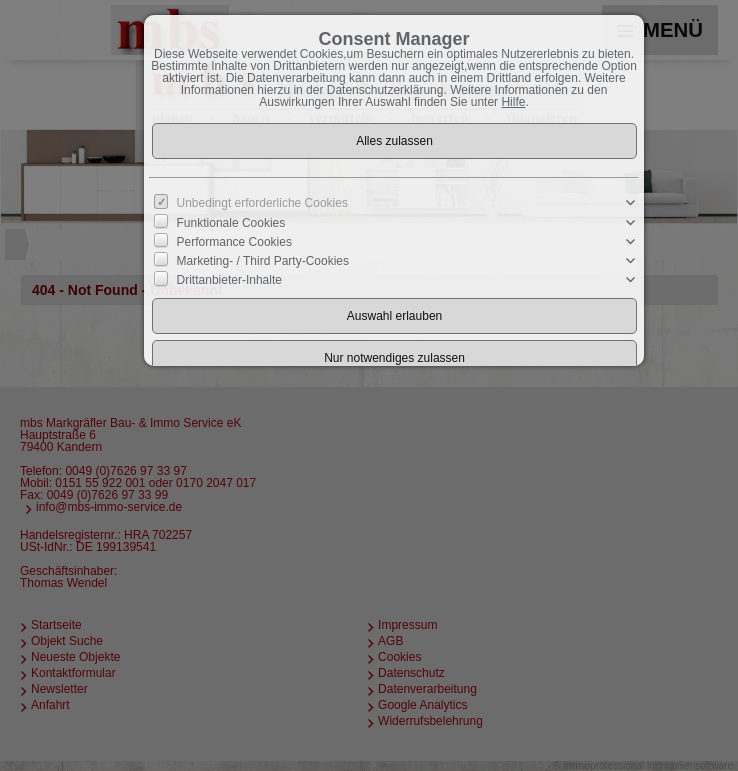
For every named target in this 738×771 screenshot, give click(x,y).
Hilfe (513, 102)
